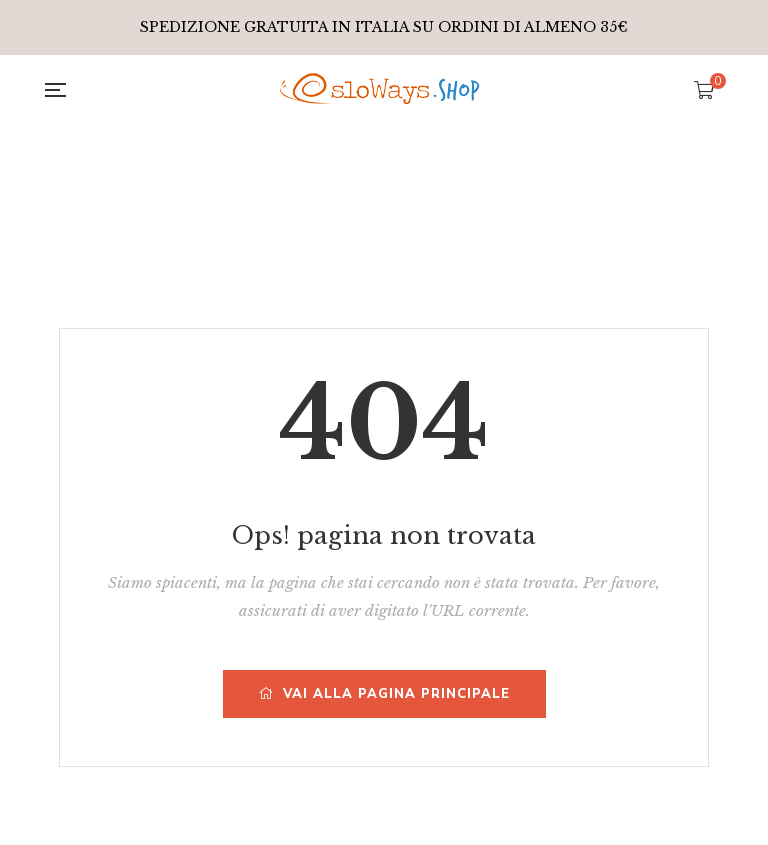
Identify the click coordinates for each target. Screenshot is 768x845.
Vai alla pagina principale (384, 694)
